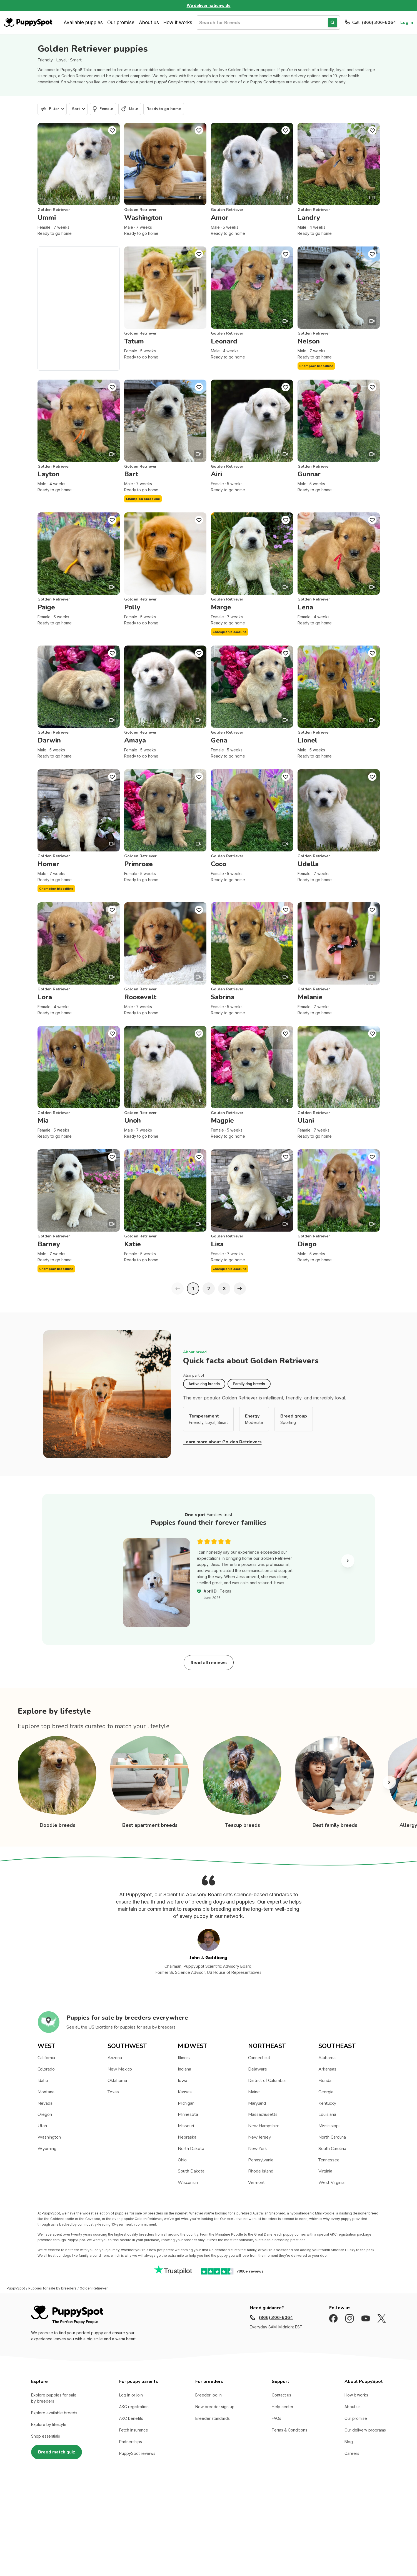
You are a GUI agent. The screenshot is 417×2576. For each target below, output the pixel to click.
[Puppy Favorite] (112, 130)
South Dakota (191, 2171)
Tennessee (328, 2160)
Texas (113, 2092)
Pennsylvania (260, 2160)
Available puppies (83, 22)
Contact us (281, 2395)
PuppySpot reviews (137, 2453)
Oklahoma (117, 2080)
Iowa (182, 2080)
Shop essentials (45, 2436)
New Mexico (120, 2069)
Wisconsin (188, 2182)
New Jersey (259, 2137)
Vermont (256, 2182)
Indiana (184, 2069)
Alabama (327, 2058)
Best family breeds (335, 1825)
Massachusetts (263, 2114)
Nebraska (187, 2137)
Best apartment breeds (150, 1825)
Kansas (185, 2092)
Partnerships (130, 2441)
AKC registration (134, 2406)
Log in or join (131, 2395)
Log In (406, 22)
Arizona (115, 2058)
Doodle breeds (57, 1825)
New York (257, 2149)
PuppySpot (16, 2288)
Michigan (186, 2103)
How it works (177, 22)
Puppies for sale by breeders (52, 2288)
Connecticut (259, 2058)
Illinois (184, 2058)
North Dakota (191, 2149)
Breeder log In (208, 2395)
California (46, 2058)
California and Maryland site (218, 2515)
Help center (282, 2406)
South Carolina (332, 2149)
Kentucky (327, 2103)
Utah (42, 2126)
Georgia (325, 2092)
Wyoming (47, 2149)
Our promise (120, 22)
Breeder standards (212, 2418)
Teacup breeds (242, 1825)
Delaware (257, 2069)
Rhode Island (260, 2171)
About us (149, 22)
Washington (49, 2137)
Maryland (257, 2103)
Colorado (46, 2069)
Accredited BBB (172, 2515)
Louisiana (327, 2114)
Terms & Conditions (289, 2430)
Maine (254, 2092)
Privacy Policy (117, 2515)
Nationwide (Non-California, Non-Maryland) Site (294, 2515)
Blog (348, 2441)
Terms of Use (85, 2515)
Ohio (182, 2160)
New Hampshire (263, 2126)
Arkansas (327, 2069)
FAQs (276, 2418)
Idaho (43, 2080)
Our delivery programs (365, 2430)
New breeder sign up (214, 2406)
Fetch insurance (133, 2430)
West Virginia (331, 2182)
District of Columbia (267, 2080)
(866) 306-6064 (379, 22)
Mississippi (328, 2126)
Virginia (325, 2171)
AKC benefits (131, 2418)
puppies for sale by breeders (148, 2027)
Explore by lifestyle (48, 2424)
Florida (324, 2080)
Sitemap (143, 2515)
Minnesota (188, 2114)
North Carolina (332, 2137)
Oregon (45, 2114)
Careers (351, 2453)
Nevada (45, 2103)
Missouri (186, 2126)
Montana (46, 2092)
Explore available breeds (54, 2412)
